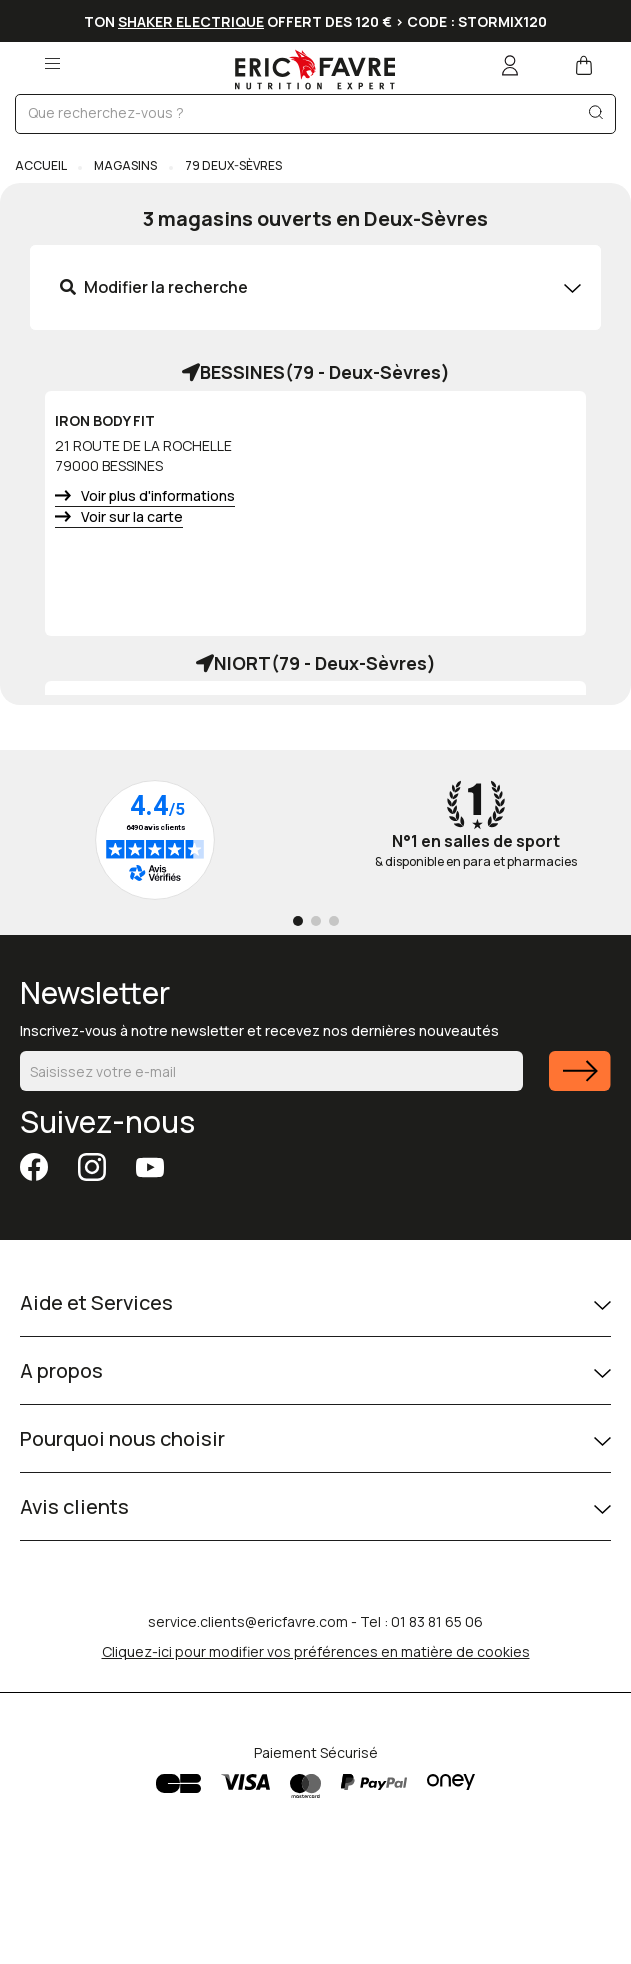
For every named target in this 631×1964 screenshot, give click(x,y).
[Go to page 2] (316, 921)
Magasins (125, 165)
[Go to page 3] (334, 921)
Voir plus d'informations (158, 495)
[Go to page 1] (298, 921)
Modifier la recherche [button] (154, 287)
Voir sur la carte (132, 516)
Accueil (41, 165)
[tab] (315, 287)
